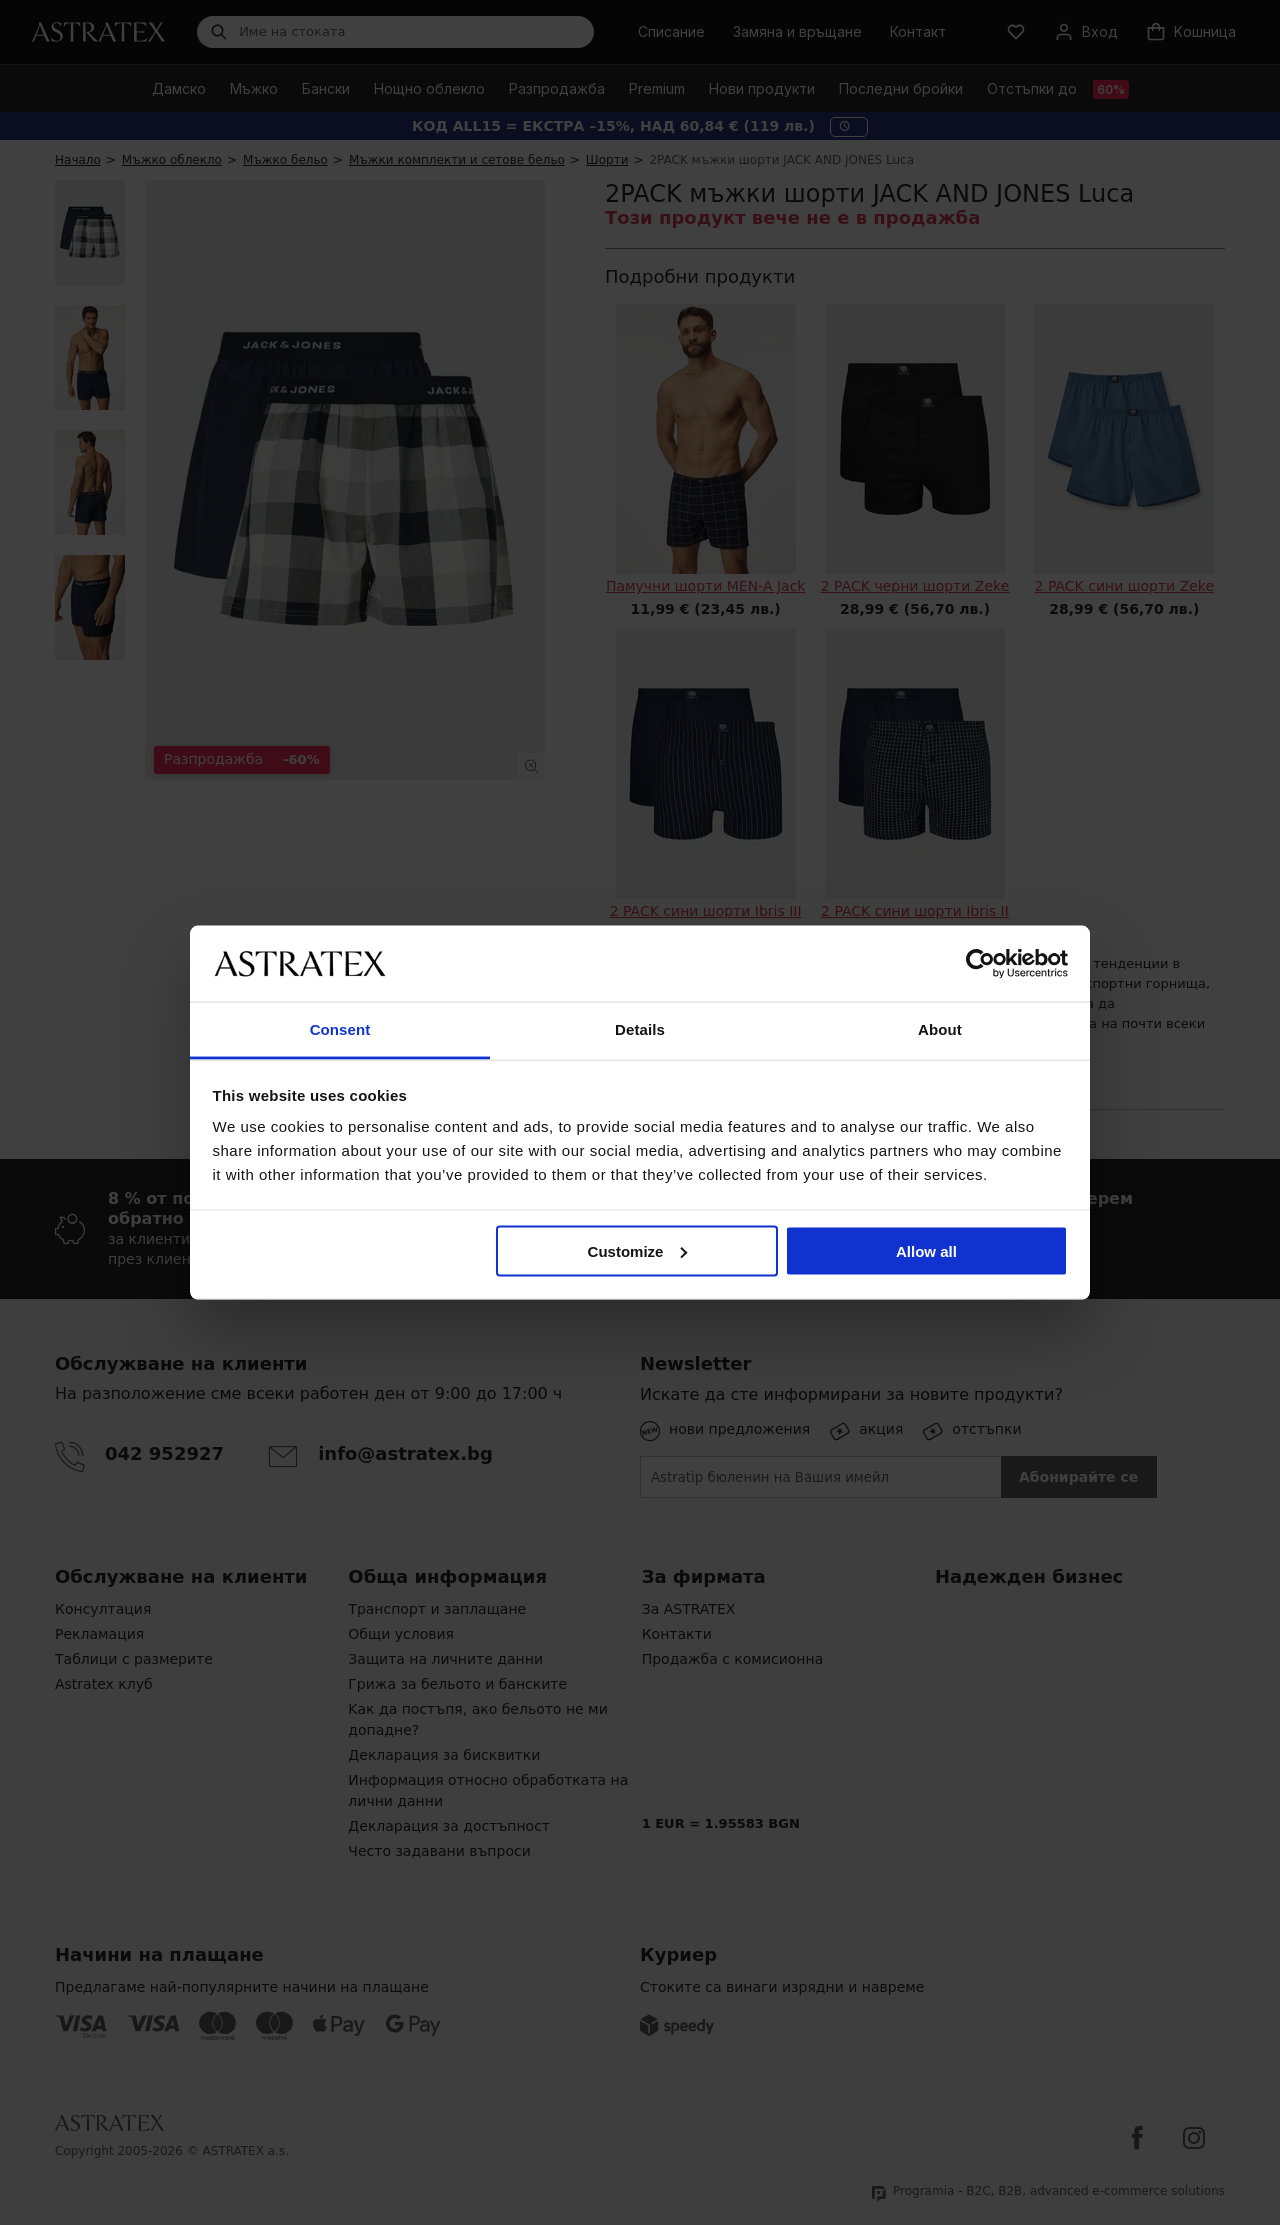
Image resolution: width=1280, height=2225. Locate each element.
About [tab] (940, 1029)
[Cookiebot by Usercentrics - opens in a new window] (980, 963)
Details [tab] (640, 1029)
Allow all (926, 1250)
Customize (638, 1250)
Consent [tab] (340, 1029)
